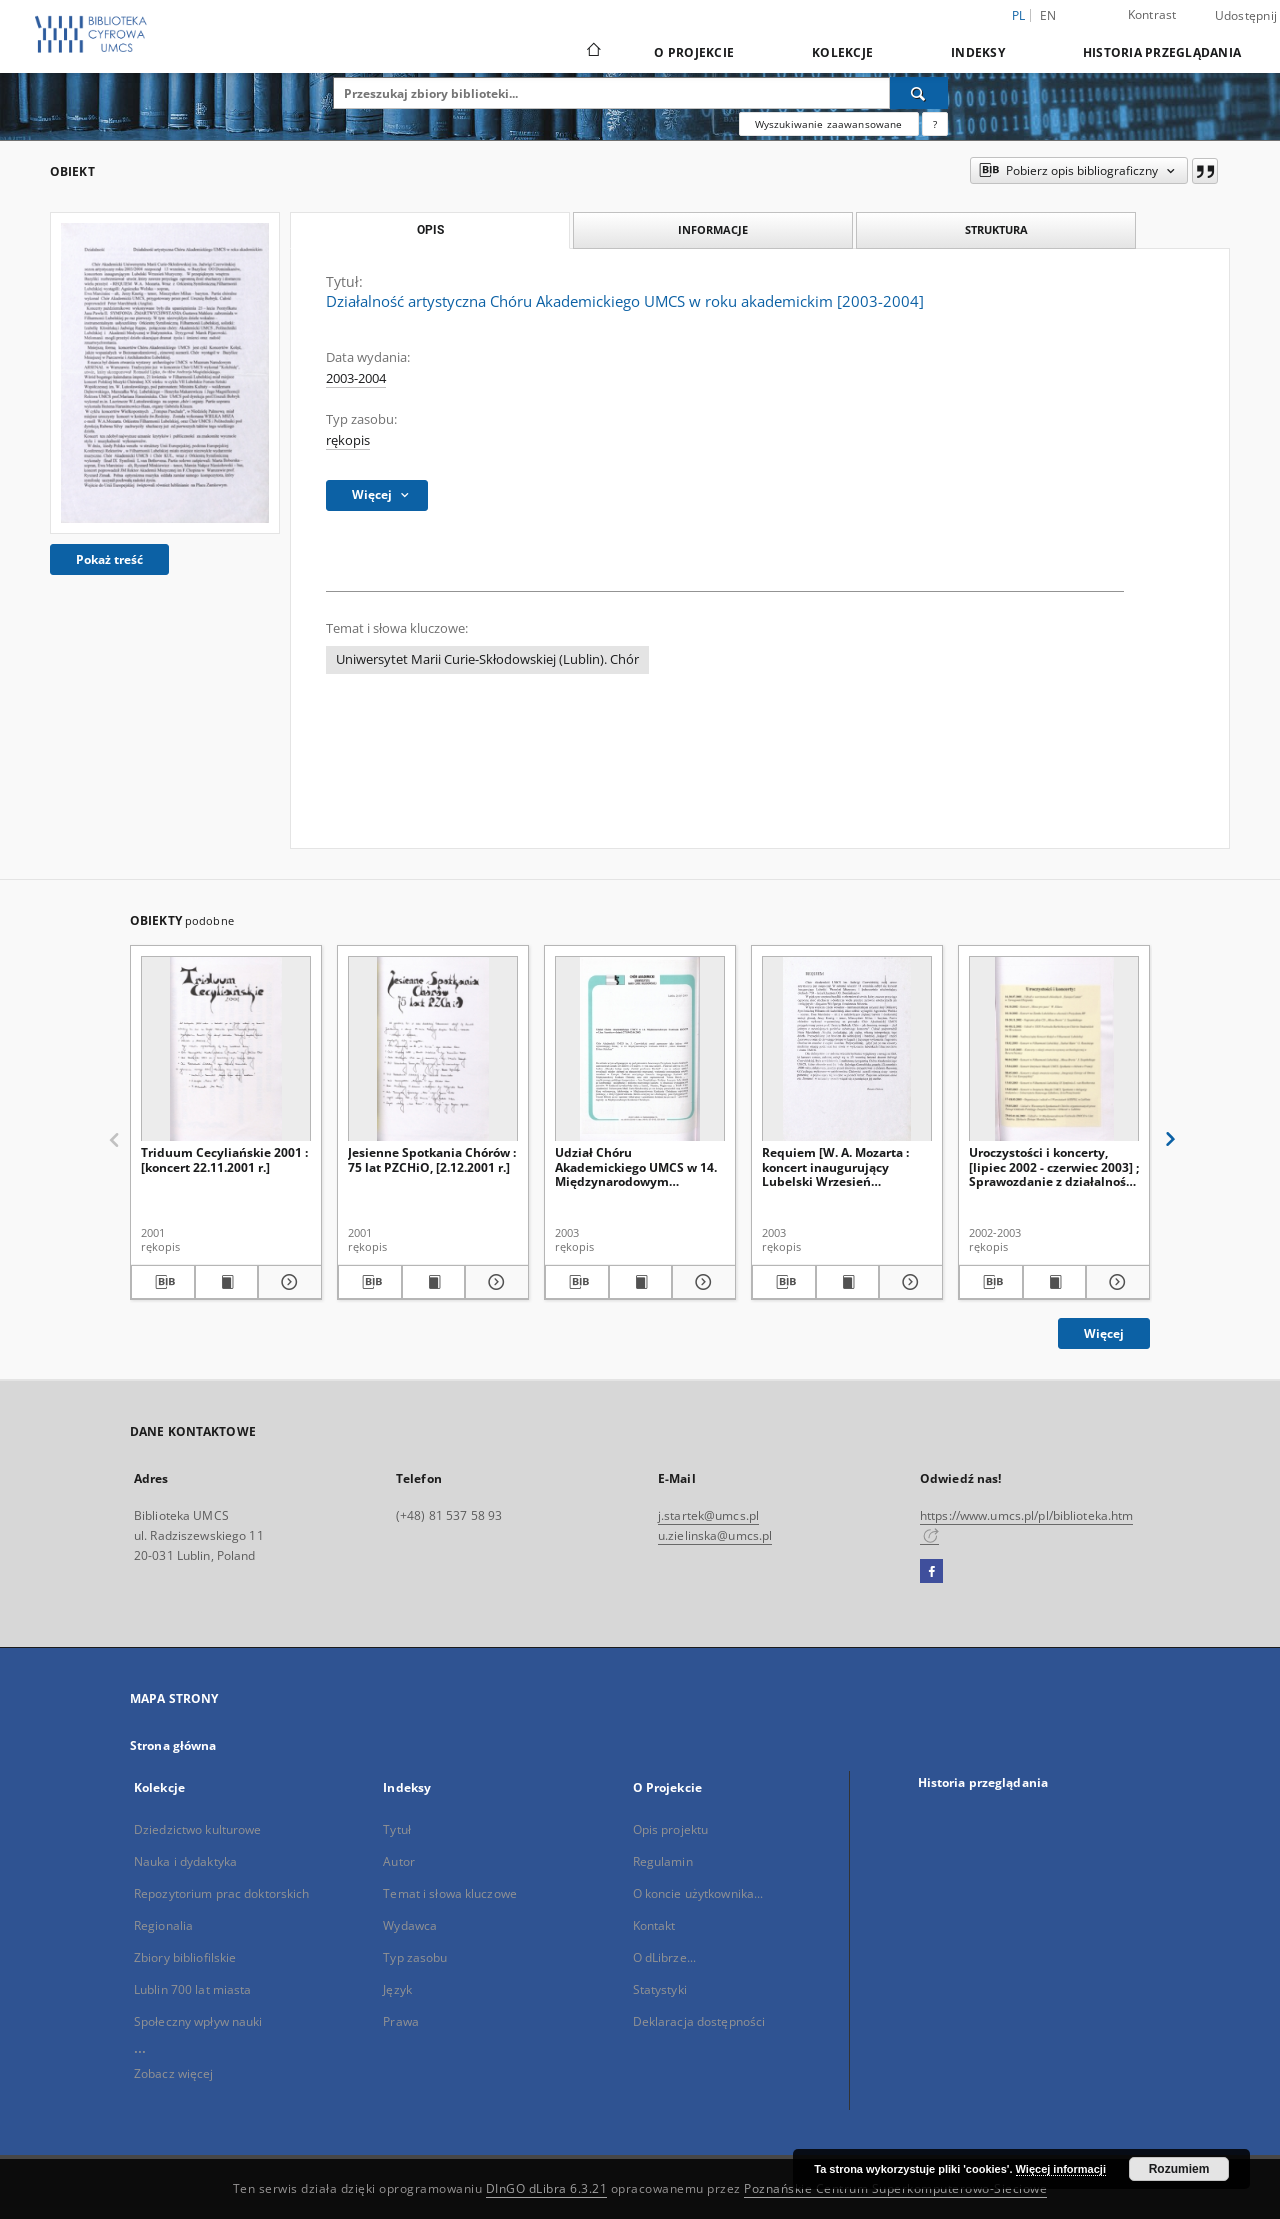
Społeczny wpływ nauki (198, 2021)
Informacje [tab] (713, 229)
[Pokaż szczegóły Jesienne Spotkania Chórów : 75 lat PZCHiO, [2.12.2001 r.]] (494, 1282)
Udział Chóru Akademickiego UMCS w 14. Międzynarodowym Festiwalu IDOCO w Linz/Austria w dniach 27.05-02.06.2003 (639, 1166)
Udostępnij (1246, 16)
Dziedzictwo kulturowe (198, 1829)
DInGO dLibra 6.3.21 (547, 2188)
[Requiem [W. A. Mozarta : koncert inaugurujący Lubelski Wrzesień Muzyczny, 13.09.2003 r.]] (847, 1049)
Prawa (401, 2021)
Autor (399, 1861)
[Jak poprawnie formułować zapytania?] (935, 124)
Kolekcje (842, 52)
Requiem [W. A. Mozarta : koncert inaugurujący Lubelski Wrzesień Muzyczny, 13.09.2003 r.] (835, 1166)
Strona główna (173, 1745)
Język (397, 1989)
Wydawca (410, 1925)
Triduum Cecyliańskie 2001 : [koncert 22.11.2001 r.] (224, 1159)
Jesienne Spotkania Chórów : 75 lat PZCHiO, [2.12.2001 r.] (432, 1159)
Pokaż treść (109, 559)
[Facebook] (931, 1572)
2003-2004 (356, 378)
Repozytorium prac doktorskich (221, 1893)
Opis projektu (671, 1829)
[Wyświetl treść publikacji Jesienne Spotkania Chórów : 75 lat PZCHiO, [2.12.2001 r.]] (434, 1282)
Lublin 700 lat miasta (193, 1989)
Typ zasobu (415, 1957)
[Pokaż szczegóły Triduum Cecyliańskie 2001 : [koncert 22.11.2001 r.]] (287, 1282)
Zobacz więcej (174, 2073)
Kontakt (654, 1925)
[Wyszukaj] (919, 93)
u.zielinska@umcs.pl (715, 1535)
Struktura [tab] (996, 229)
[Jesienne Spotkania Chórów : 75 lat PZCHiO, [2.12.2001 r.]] (433, 1049)
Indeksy (978, 52)
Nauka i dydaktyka (185, 1861)
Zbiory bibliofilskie (185, 1957)
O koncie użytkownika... (698, 1893)
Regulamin (663, 1861)
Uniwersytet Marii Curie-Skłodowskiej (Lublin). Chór (487, 659)
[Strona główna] (592, 52)
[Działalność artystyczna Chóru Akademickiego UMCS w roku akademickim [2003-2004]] (165, 373)
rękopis (348, 440)
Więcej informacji (1061, 2169)
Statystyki (660, 1989)
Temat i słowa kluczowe (450, 1893)
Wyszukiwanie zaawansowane (829, 124)
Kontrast (1152, 14)
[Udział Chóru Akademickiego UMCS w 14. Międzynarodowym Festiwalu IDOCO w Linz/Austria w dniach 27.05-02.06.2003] (640, 1049)
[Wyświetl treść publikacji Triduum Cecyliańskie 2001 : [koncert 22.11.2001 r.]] (227, 1282)
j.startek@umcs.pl (708, 1515)
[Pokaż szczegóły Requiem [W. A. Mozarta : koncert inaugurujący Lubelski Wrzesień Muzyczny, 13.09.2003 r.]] (908, 1282)
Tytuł (397, 1829)
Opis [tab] (430, 230)
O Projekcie (694, 52)
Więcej (1104, 1333)
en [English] (1048, 15)
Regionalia (163, 1925)
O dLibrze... (664, 1957)
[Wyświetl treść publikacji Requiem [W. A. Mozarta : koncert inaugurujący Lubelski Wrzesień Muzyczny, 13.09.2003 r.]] (848, 1282)
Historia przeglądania (1162, 52)
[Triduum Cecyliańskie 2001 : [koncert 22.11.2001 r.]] (226, 1049)
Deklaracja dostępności (699, 2021)
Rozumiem (1179, 2169)
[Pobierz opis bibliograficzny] (163, 1282)
